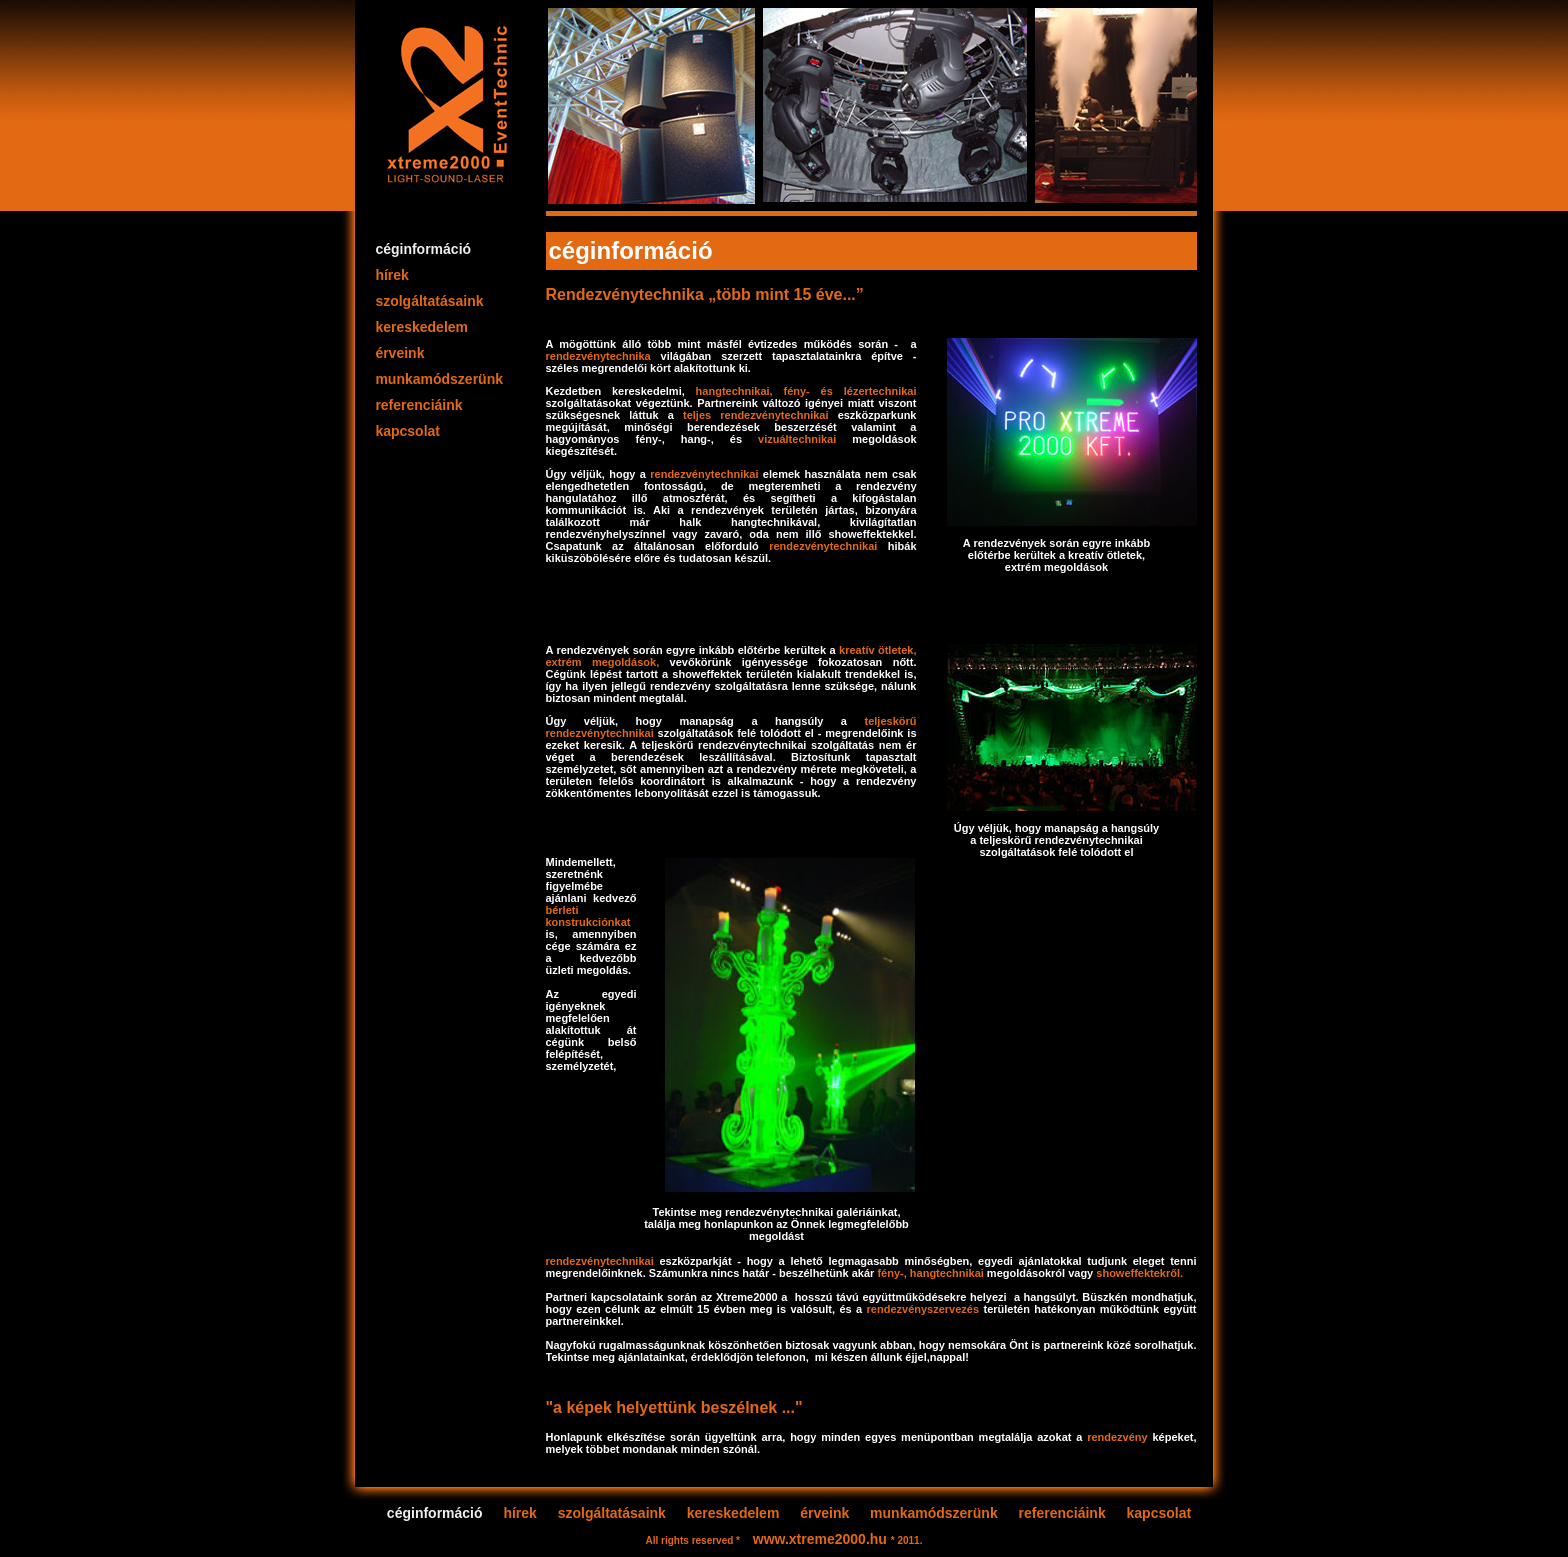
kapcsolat (408, 431)
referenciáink (419, 405)
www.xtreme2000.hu (822, 1539)
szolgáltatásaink (430, 301)
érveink (400, 353)
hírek (392, 275)
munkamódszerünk (439, 379)
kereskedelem (422, 327)
